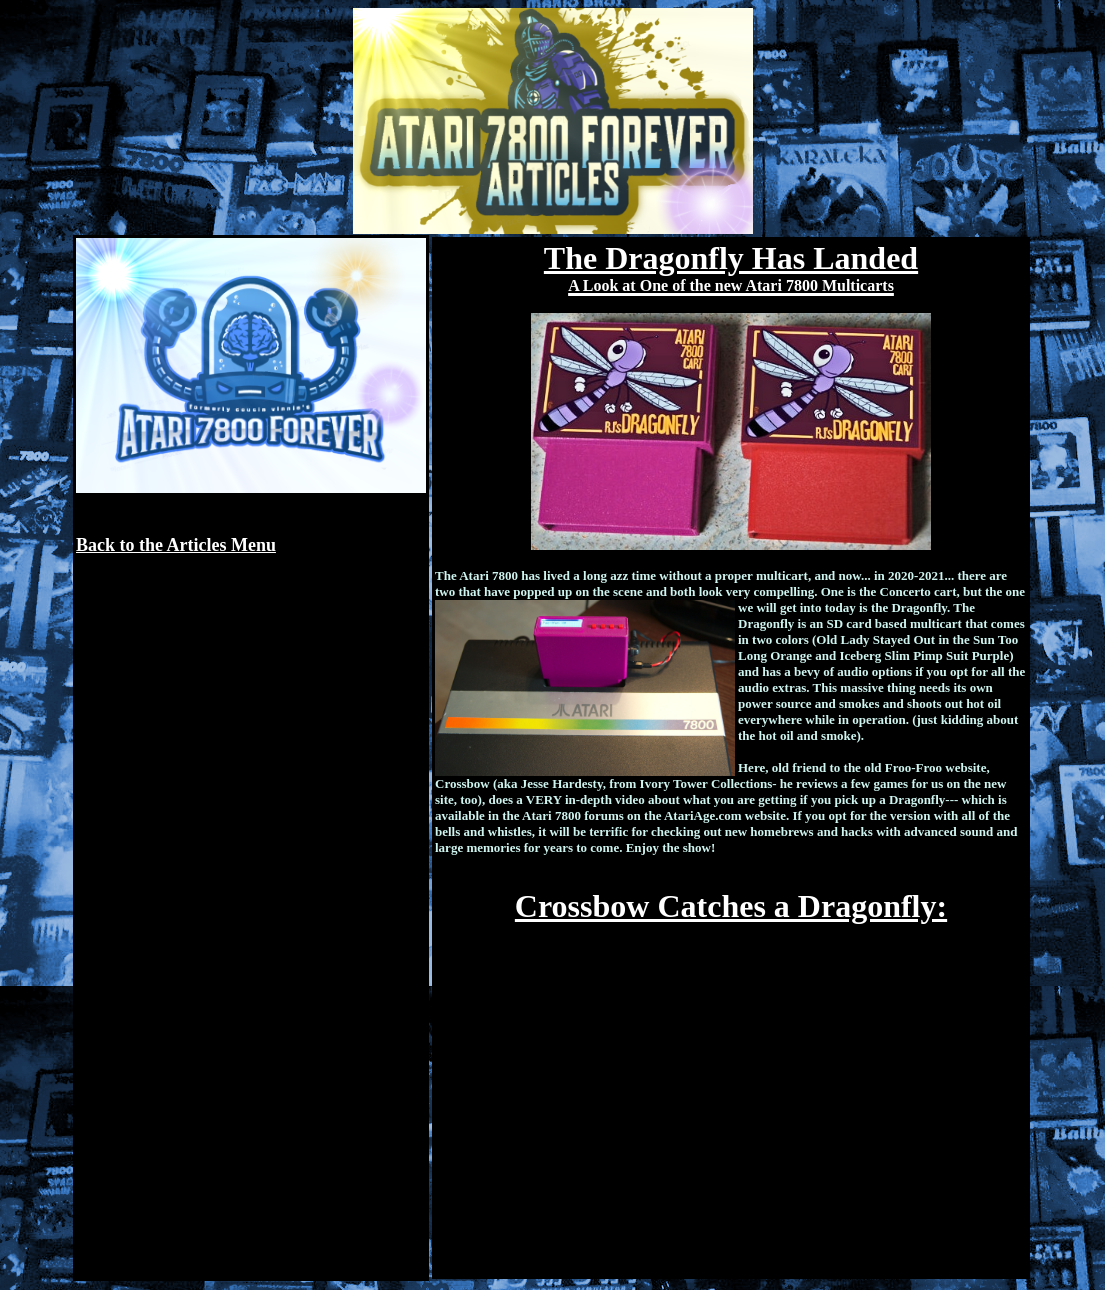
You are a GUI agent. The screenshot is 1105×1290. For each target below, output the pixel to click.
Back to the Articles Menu (176, 545)
